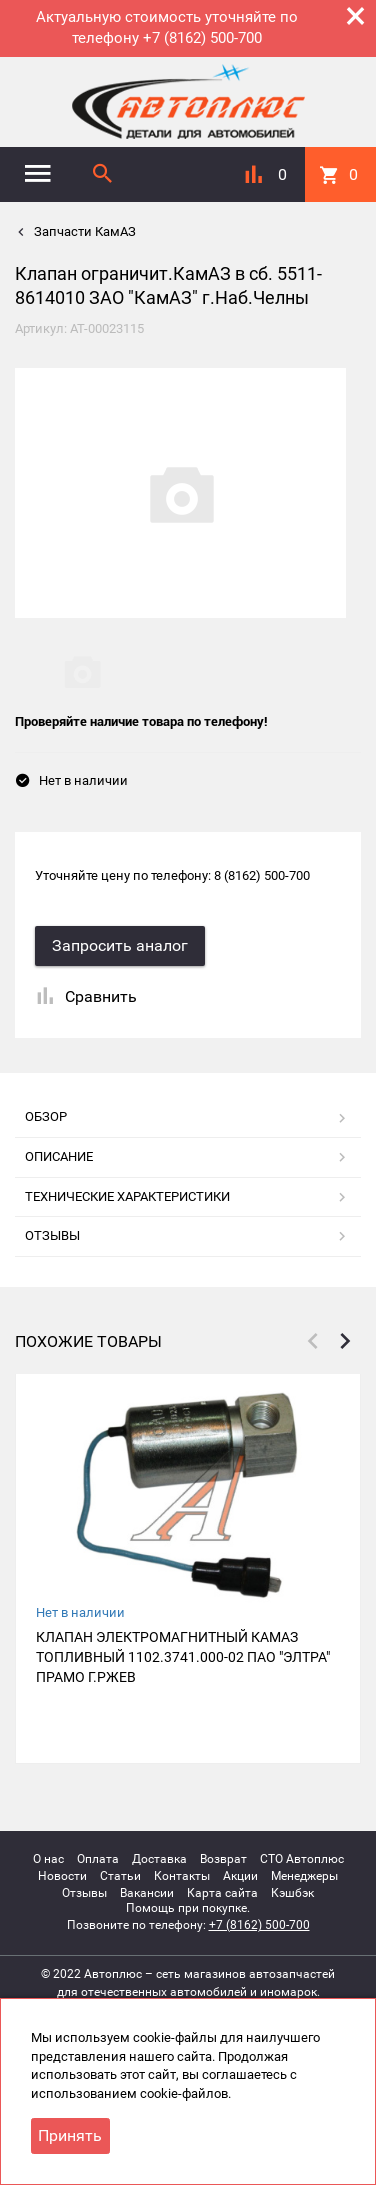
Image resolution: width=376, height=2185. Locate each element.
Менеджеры (304, 1876)
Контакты (182, 1876)
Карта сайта (222, 1893)
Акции (240, 1876)
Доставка (159, 1859)
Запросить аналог (120, 945)
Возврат (223, 1859)
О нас (48, 1859)
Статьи (120, 1876)
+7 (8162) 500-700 (259, 1925)
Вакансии (147, 1893)
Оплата (98, 1859)
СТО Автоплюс (302, 1859)
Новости (62, 1876)
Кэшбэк (292, 1893)
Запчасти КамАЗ (83, 231)
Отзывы (84, 1893)
